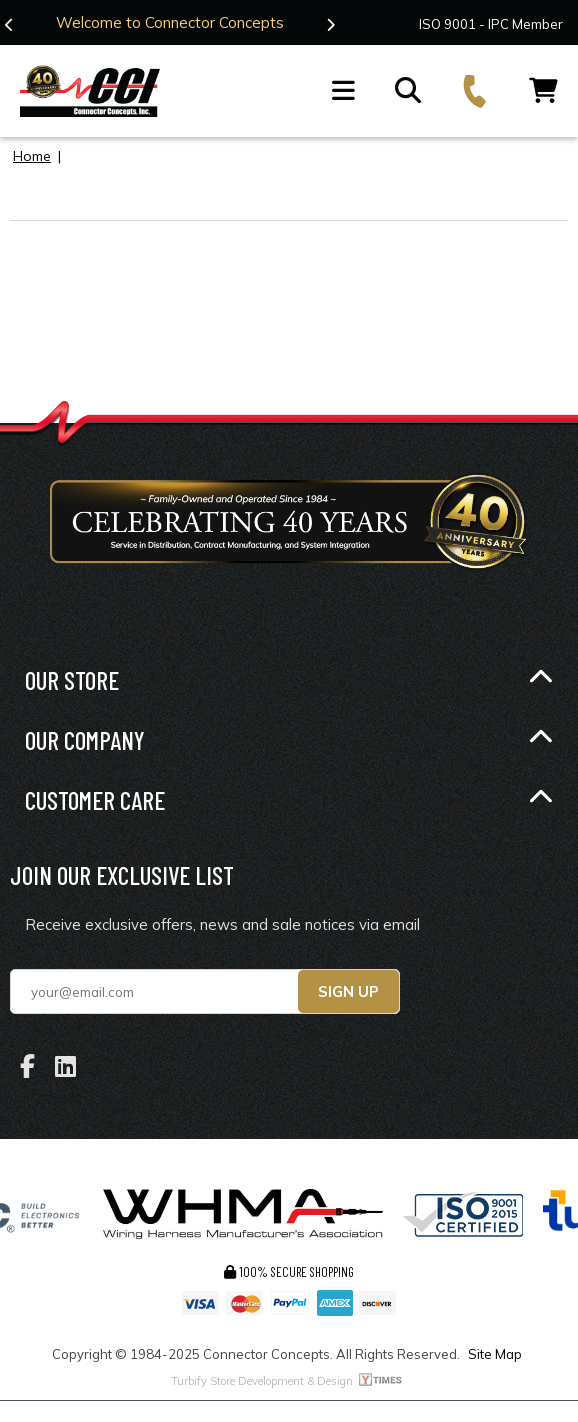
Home (32, 156)
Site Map (495, 1354)
